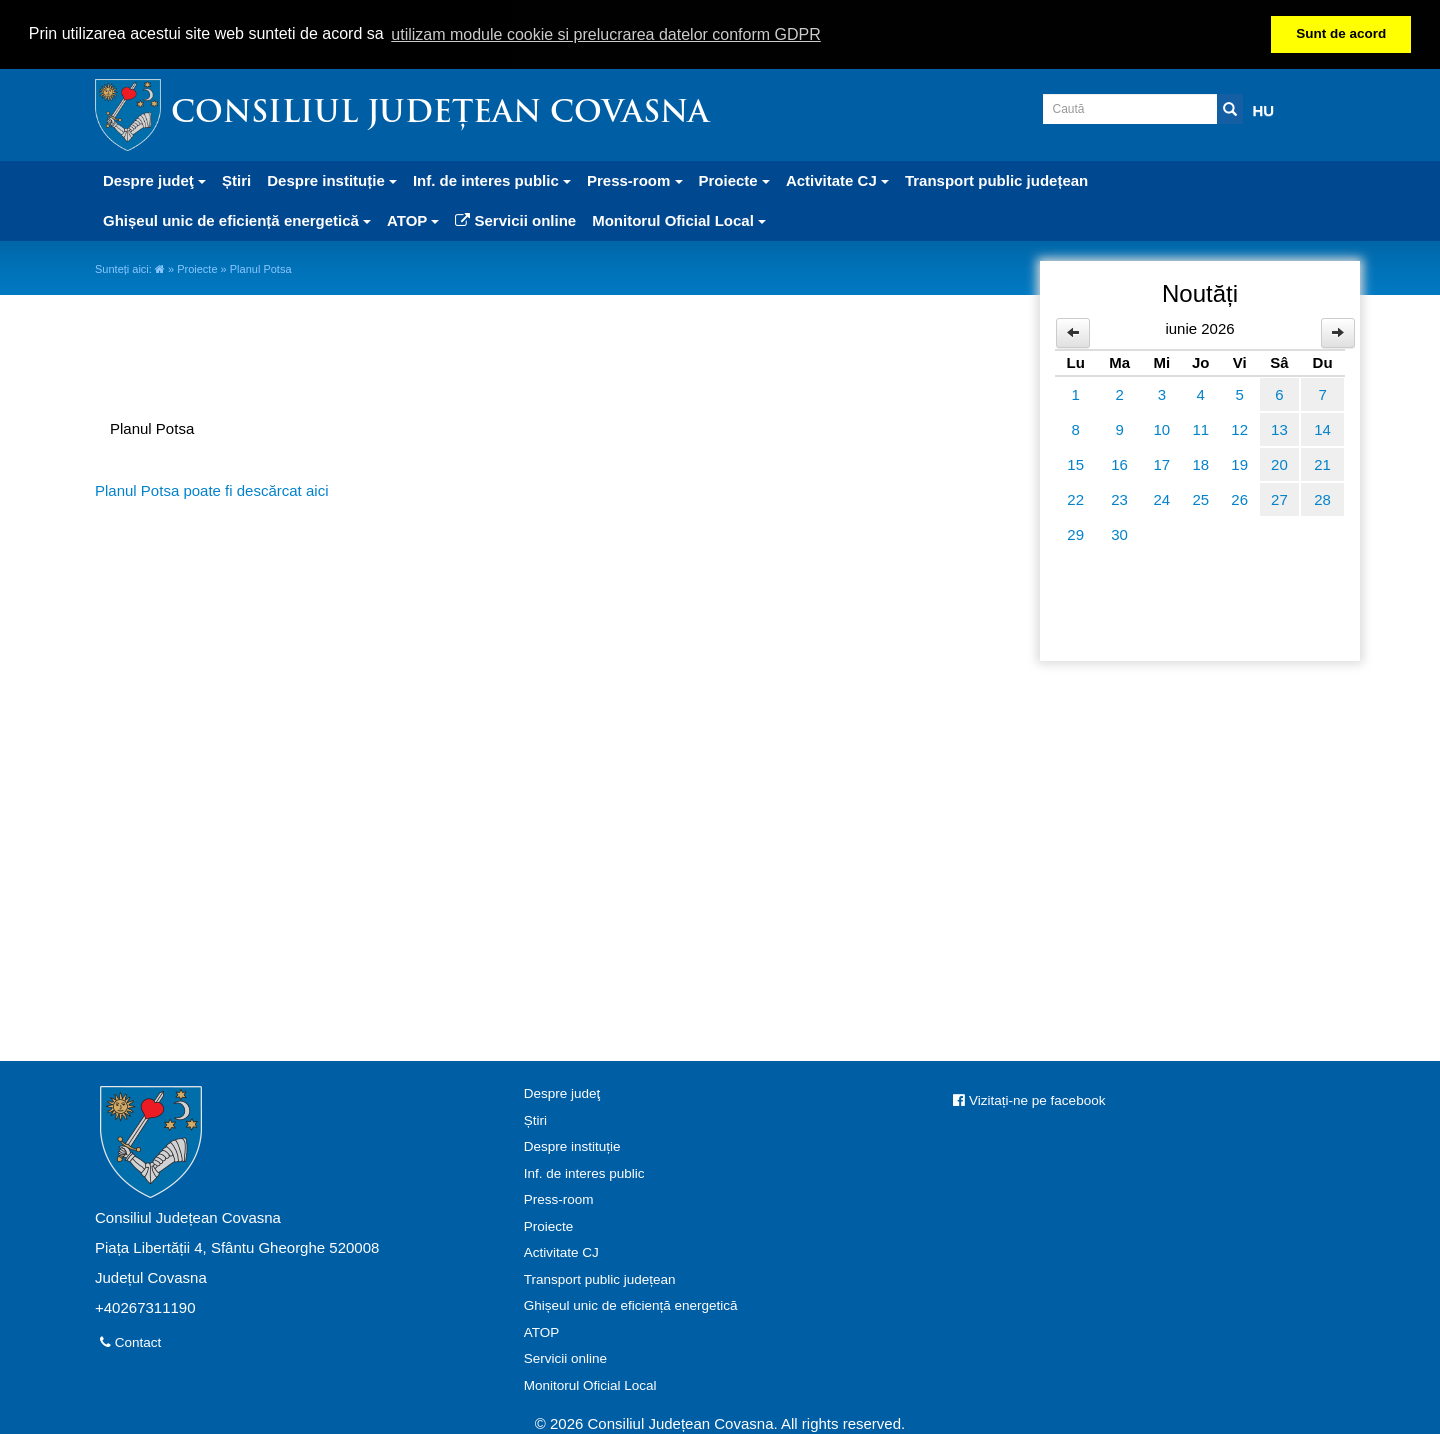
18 (1200, 463)
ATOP (542, 1330)
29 (1075, 533)
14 (1322, 428)
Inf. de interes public (584, 1171)
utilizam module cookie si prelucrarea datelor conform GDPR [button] (606, 34)
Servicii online (515, 219)
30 (1119, 533)
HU (1264, 109)
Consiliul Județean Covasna (440, 113)
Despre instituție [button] (332, 179)
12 (1239, 428)
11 (1200, 428)
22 (1075, 498)
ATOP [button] (413, 219)
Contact (130, 1341)
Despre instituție (572, 1145)
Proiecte (197, 268)
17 (1162, 463)
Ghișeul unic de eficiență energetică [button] (237, 219)
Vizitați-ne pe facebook (1029, 1099)
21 (1322, 463)
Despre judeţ (562, 1092)
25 (1200, 498)
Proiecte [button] (734, 179)
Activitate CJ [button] (837, 179)
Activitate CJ (561, 1251)
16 (1119, 463)
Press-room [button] (635, 179)
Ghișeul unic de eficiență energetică (631, 1304)
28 (1322, 498)
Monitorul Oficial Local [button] (679, 219)
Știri (236, 179)
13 (1279, 428)
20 (1279, 463)
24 (1162, 498)
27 (1279, 498)
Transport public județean (996, 179)
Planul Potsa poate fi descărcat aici (211, 489)
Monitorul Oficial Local (590, 1383)
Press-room (559, 1198)
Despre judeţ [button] (154, 179)
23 (1119, 498)
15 (1075, 463)
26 (1239, 498)
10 (1162, 428)
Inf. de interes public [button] (492, 179)
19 (1239, 463)
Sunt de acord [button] (1341, 33)
